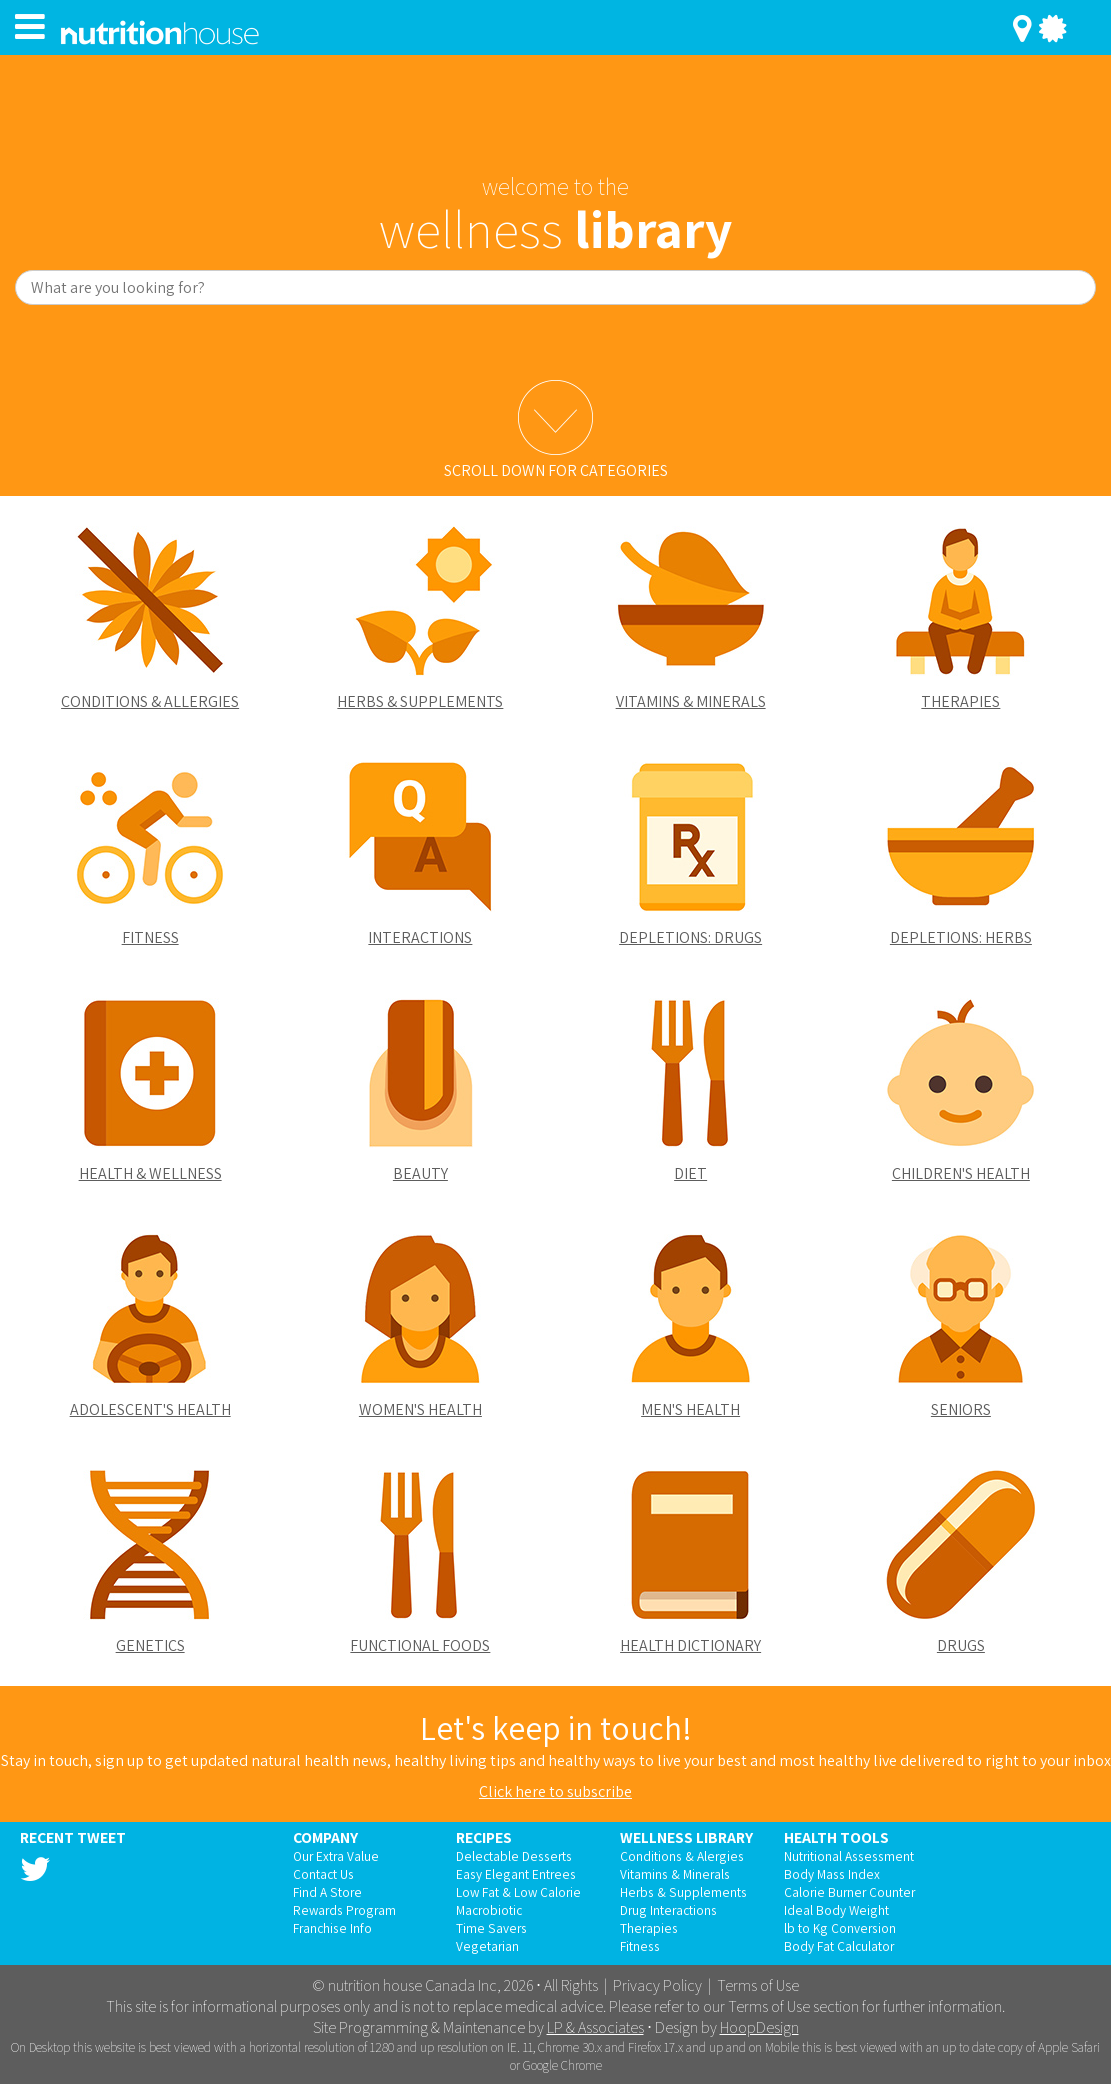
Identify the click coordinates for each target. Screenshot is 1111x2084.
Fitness (640, 1946)
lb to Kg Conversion (840, 1928)
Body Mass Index (832, 1874)
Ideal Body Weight (836, 1910)
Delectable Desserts (514, 1856)
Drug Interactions (668, 1910)
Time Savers (491, 1928)
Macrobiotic (489, 1910)
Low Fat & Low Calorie (518, 1892)
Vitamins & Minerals (675, 1874)
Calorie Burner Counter (849, 1892)
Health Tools (836, 1837)
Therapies (649, 1928)
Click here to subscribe (555, 1791)
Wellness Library (686, 1837)
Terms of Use (758, 1985)
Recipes (484, 1837)
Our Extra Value (336, 1856)
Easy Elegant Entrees (516, 1874)
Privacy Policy (657, 1985)
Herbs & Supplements (683, 1892)
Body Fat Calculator (839, 1946)
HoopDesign (759, 2027)
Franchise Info (332, 1928)
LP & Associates (595, 2027)
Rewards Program (344, 1910)
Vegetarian (487, 1946)
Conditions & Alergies (682, 1856)
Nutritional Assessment (849, 1856)
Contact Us (323, 1874)
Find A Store (327, 1892)
